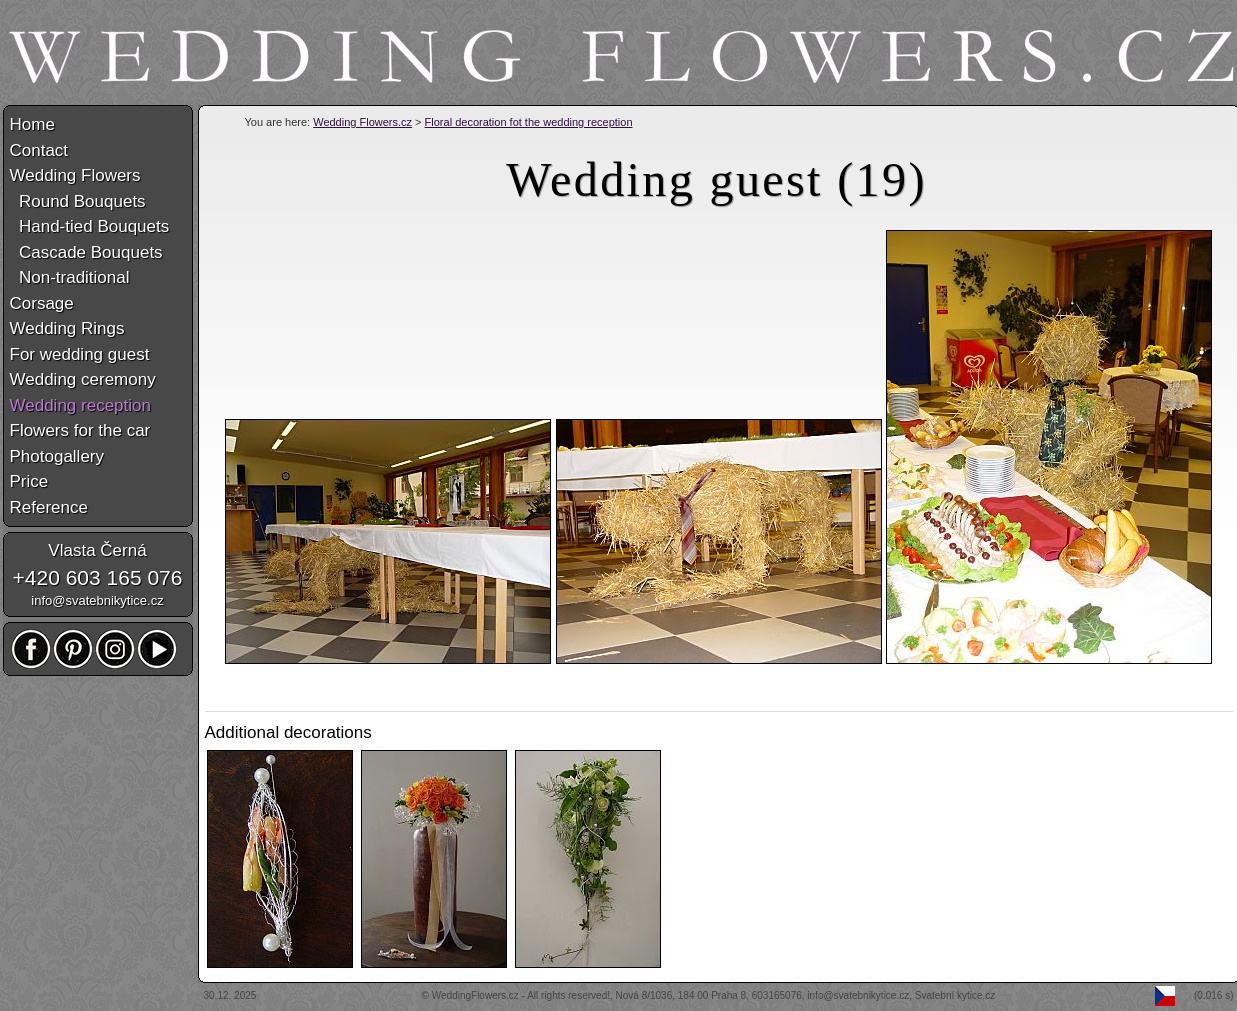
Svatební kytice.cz (955, 995)
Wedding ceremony (83, 379)
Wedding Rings (67, 328)
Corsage (42, 303)
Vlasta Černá (97, 550)
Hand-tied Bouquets (90, 226)
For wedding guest (80, 354)
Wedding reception (80, 405)
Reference (49, 507)
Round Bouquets (78, 201)
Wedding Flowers (75, 175)
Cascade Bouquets (86, 252)
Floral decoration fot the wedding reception (529, 122)
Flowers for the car (80, 430)
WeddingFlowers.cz (475, 995)
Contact (39, 150)
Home (32, 124)
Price (29, 481)
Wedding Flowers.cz (362, 122)
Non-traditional (70, 277)
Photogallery (57, 456)
